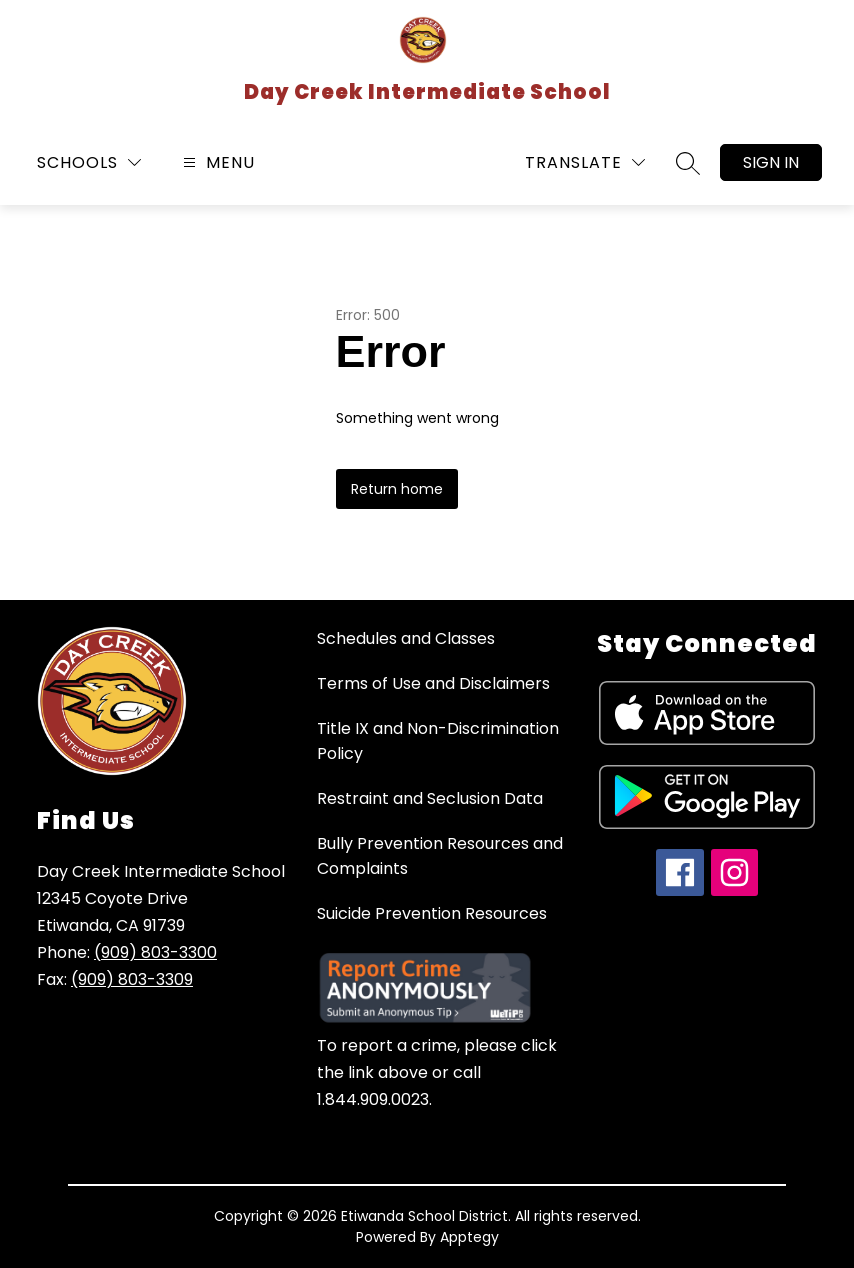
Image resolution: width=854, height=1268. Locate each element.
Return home (397, 489)
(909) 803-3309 (132, 979)
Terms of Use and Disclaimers (433, 683)
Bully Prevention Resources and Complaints (440, 856)
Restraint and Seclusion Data (430, 798)
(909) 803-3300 (155, 952)
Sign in (771, 162)
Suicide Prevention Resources (432, 913)
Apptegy (469, 1237)
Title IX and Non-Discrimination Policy (438, 741)
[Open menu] (216, 162)
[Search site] (688, 163)
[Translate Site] (585, 162)
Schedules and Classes (406, 638)
